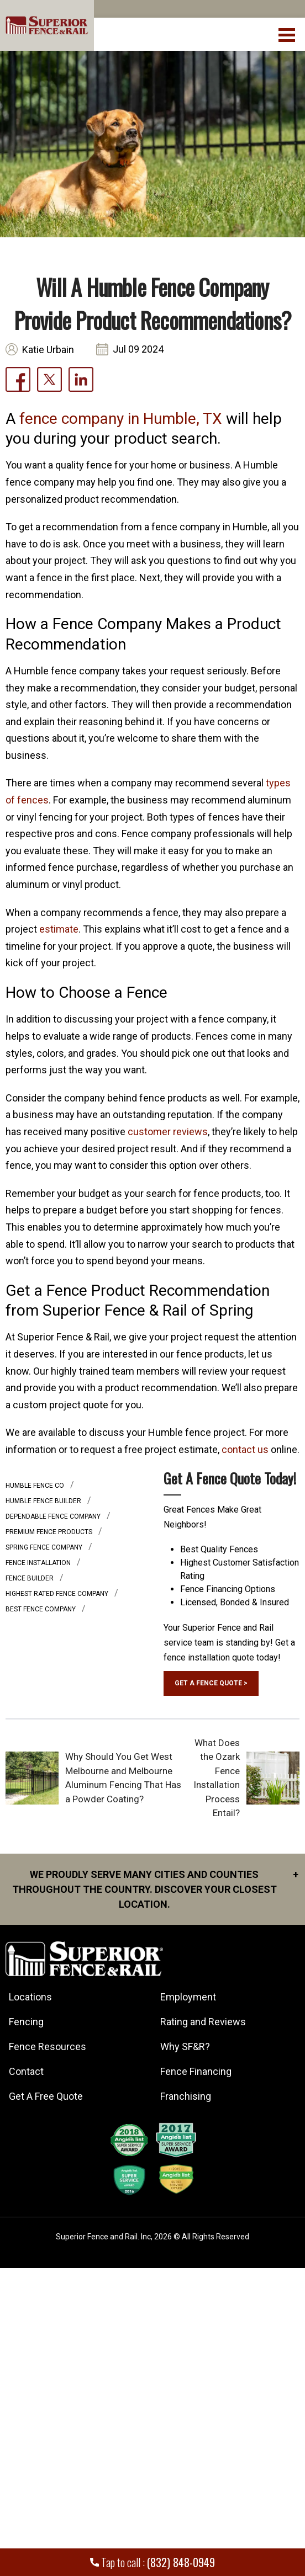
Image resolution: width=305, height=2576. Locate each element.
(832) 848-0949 (181, 2562)
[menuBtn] (287, 33)
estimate (58, 929)
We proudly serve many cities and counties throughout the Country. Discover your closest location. (155, 1888)
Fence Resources (47, 2046)
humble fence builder (44, 1501)
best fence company (41, 1609)
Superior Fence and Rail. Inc (103, 2236)
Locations (30, 1997)
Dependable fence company (54, 1516)
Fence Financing (196, 2071)
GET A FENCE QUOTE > (211, 1683)
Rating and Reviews (203, 2021)
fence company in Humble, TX (120, 418)
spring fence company (45, 1547)
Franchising (185, 2096)
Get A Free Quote (46, 2096)
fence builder (30, 1578)
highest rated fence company (58, 1594)
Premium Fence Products (50, 1532)
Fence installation (39, 1563)
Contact (26, 2071)
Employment (188, 1997)
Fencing (26, 2021)
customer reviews (168, 1131)
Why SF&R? (185, 2046)
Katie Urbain (48, 349)
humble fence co (36, 1485)
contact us (245, 1449)
